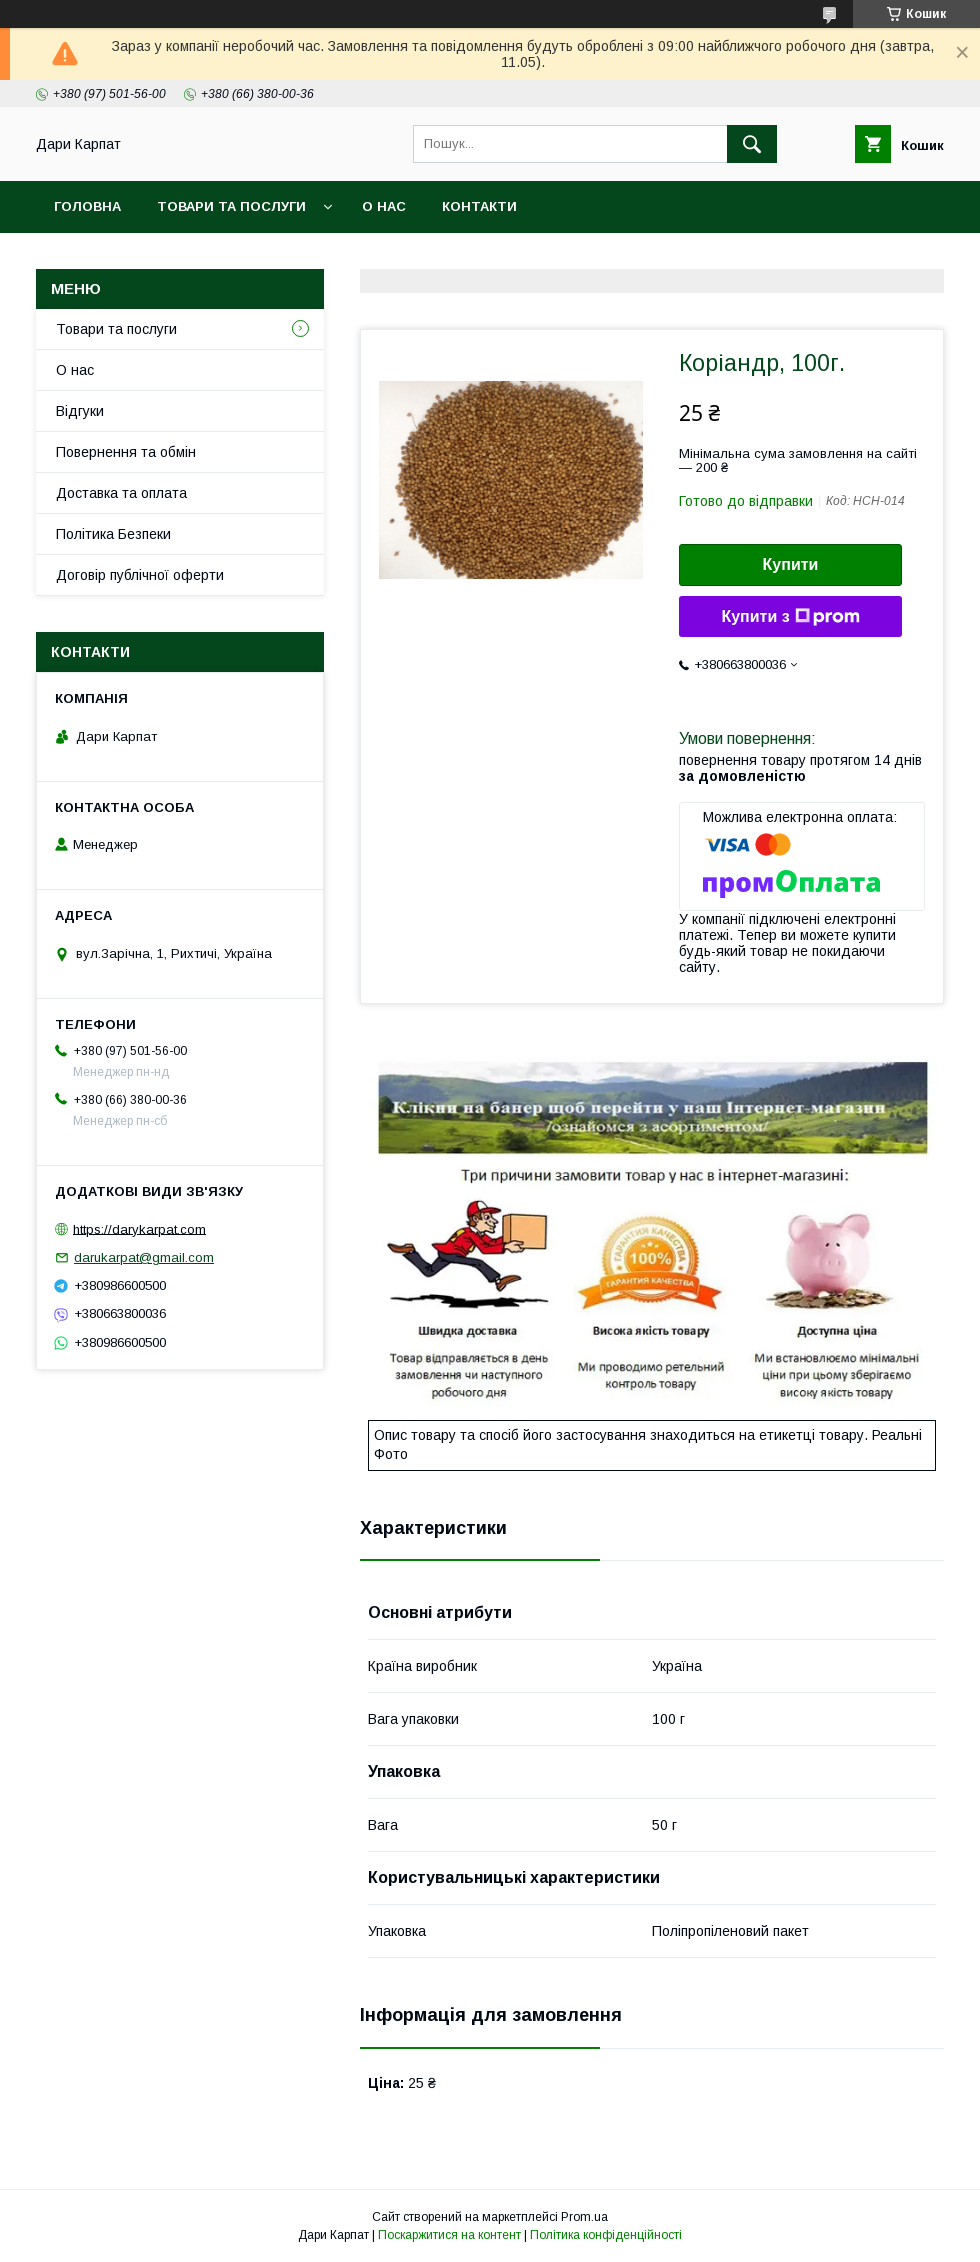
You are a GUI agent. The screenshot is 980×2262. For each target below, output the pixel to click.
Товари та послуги (231, 206)
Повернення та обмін (126, 452)
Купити (791, 564)
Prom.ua (584, 2217)
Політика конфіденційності (606, 2235)
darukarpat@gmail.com (144, 1257)
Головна (87, 206)
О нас (384, 206)
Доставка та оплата (121, 493)
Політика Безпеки (113, 534)
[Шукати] (752, 144)
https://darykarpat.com (139, 1228)
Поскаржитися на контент (449, 2235)
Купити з (790, 617)
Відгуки (80, 411)
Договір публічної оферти (140, 575)
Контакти (479, 206)
